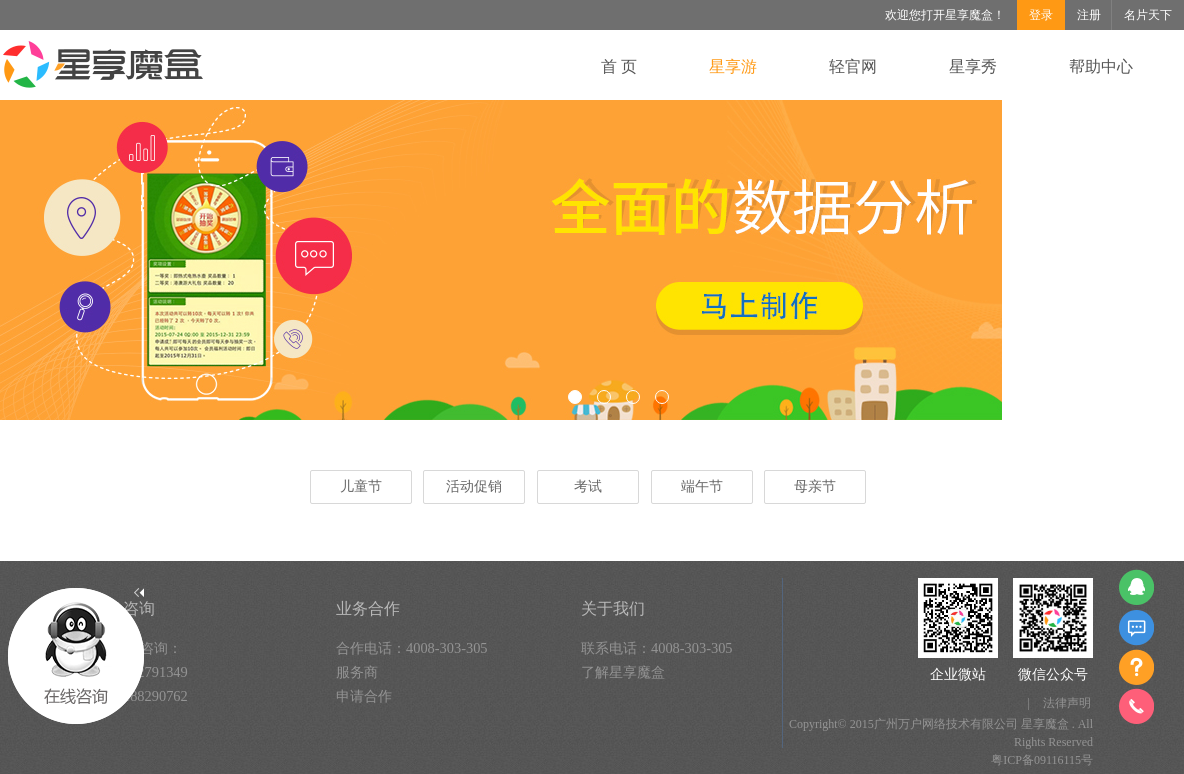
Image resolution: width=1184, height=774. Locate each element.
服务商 (357, 672)
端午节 (702, 486)
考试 (588, 486)
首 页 (619, 66)
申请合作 (364, 696)
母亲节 (815, 486)
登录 (1041, 15)
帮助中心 (1101, 66)
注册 (1089, 15)
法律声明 (1067, 703)
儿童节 (361, 486)
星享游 (733, 66)
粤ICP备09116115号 (1042, 760)
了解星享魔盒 (623, 672)
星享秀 (973, 66)
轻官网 (853, 66)
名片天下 (1148, 15)
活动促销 (474, 486)
